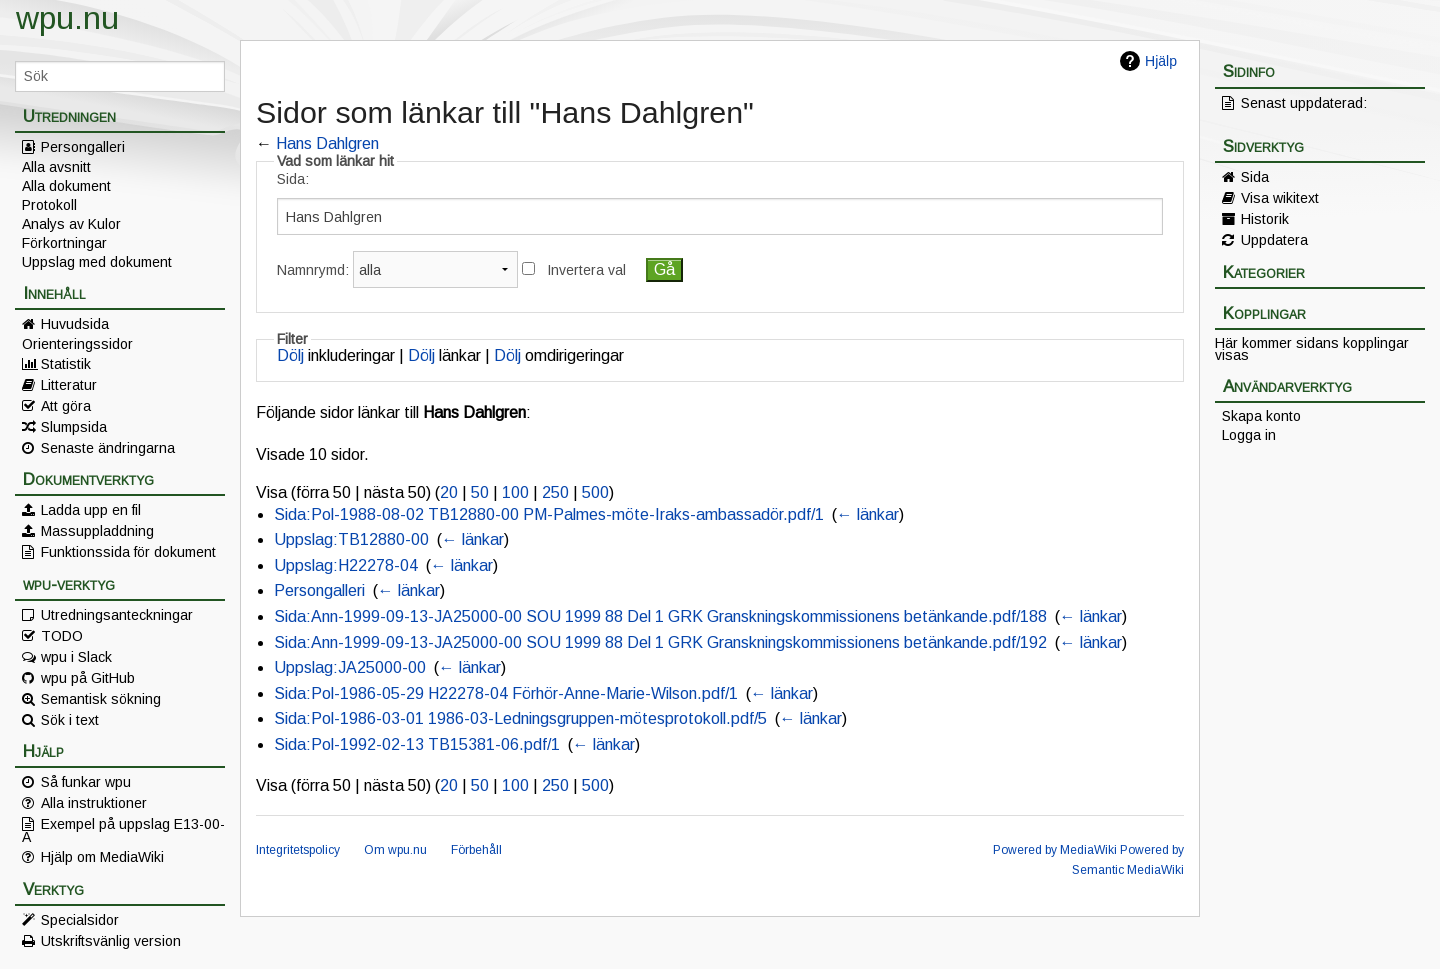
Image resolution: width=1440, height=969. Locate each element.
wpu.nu (67, 18)
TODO (62, 636)
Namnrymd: (313, 270)
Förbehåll (476, 850)
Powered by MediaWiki (1055, 850)
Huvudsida (75, 324)
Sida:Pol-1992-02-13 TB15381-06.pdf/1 (417, 744)
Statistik (66, 364)
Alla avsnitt (56, 167)
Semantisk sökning (101, 699)
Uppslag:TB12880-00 (351, 539)
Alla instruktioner (94, 803)
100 (515, 492)
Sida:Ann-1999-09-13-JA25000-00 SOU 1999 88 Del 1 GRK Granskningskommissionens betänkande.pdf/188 (660, 616)
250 (555, 492)
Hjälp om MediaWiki (102, 857)
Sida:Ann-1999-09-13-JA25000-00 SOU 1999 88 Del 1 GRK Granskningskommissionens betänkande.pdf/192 (660, 642)
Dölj (290, 355)
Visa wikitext (1280, 198)
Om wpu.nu (395, 850)
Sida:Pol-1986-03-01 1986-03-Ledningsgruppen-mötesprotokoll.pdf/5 (520, 718)
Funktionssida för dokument (128, 552)
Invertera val (586, 270)
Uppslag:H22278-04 (346, 565)
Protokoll (49, 205)
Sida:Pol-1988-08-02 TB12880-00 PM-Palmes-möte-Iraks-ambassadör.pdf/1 (549, 514)
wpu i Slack (76, 657)
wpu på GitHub (88, 678)
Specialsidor (80, 920)
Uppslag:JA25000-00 (350, 667)
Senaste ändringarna (108, 448)
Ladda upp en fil (91, 510)
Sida (1255, 177)
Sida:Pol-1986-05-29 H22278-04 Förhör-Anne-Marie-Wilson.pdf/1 (506, 693)
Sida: (293, 179)
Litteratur (69, 385)
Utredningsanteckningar (117, 615)
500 (595, 492)
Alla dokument (66, 186)
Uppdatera (1274, 240)
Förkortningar (64, 243)
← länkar (868, 514)
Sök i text (70, 720)
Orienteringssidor (77, 344)
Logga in (1249, 435)
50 (480, 492)
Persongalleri (83, 147)
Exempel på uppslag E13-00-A (123, 830)
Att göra (66, 406)
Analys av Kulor (71, 224)
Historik (1265, 219)
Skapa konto (1261, 416)
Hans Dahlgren (327, 143)
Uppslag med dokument (97, 262)
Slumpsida (74, 427)
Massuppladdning (97, 531)
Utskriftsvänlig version (111, 941)
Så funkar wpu (86, 782)
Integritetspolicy (298, 850)
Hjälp (1161, 61)
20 (449, 492)
